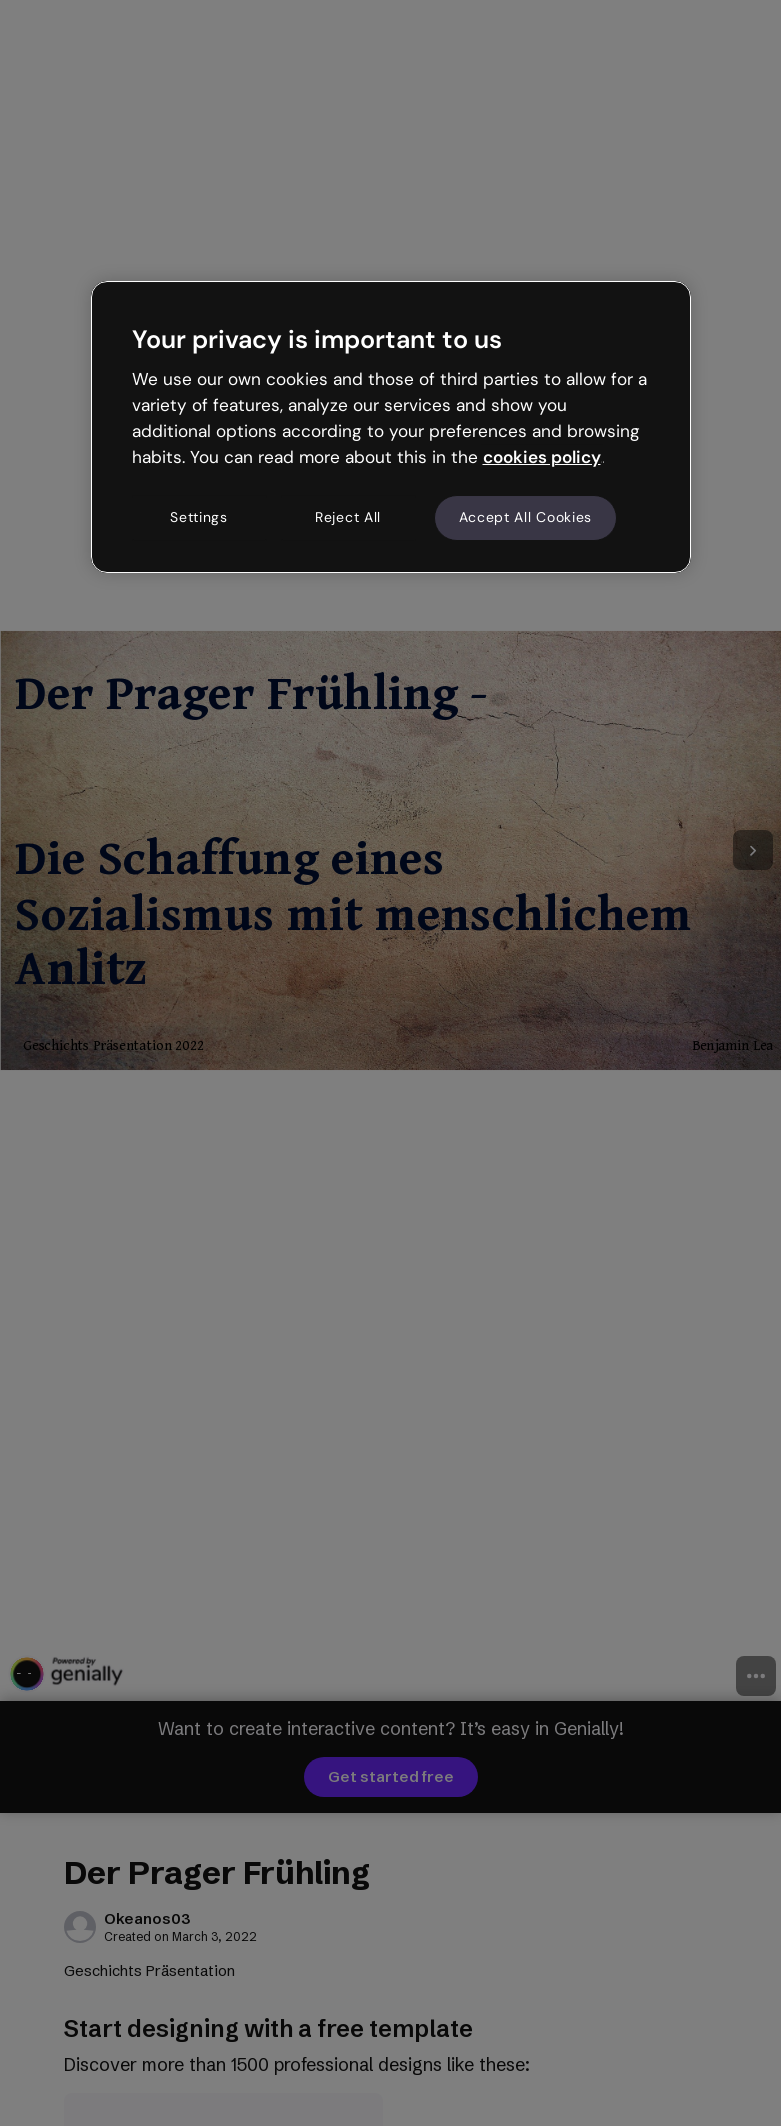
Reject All (348, 518)
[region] (391, 427)
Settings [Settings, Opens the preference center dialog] (199, 518)
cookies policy (542, 457)
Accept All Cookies (526, 518)
